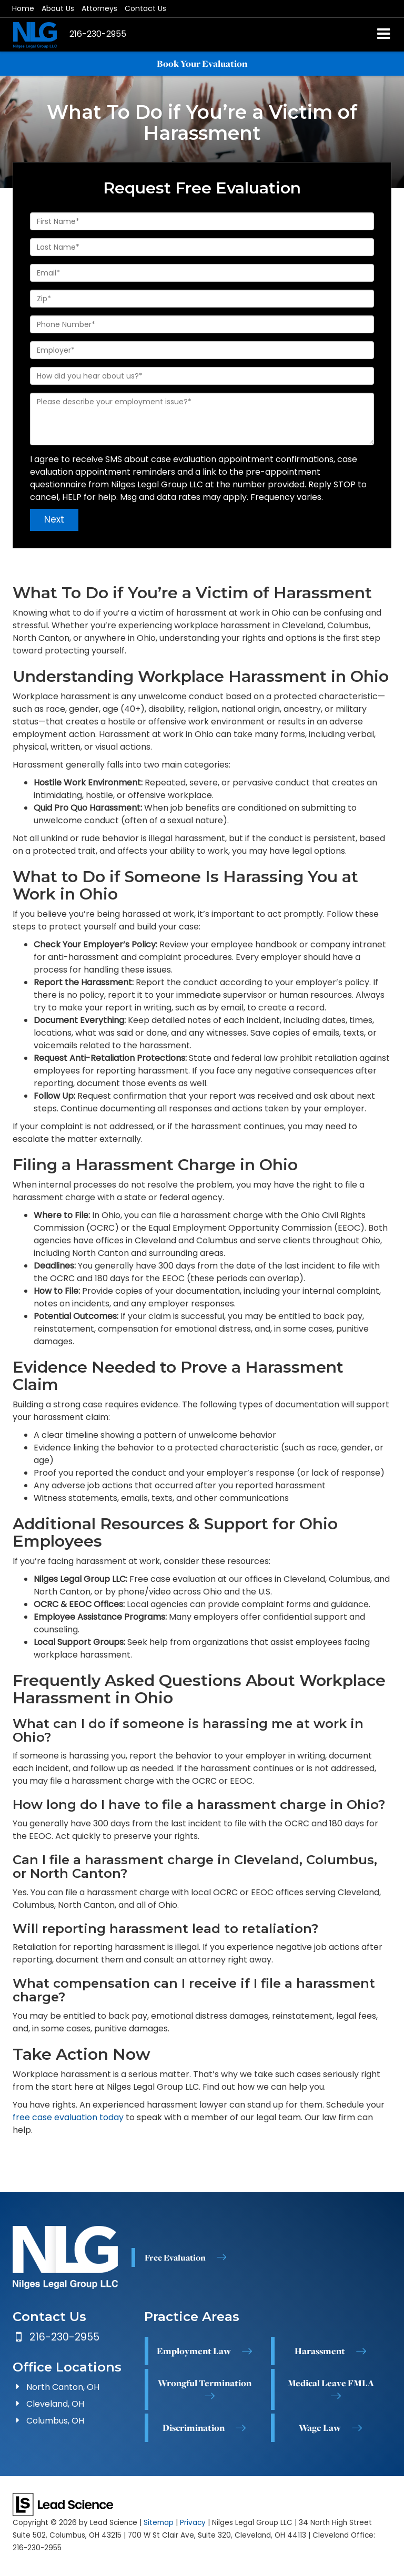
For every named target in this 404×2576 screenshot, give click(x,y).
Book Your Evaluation (202, 63)
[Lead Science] (63, 2504)
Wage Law (320, 2427)
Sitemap (159, 2523)
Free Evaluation (175, 2257)
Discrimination (194, 2427)
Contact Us (145, 8)
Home (23, 8)
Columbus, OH (55, 2421)
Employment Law (194, 2351)
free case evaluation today (68, 2117)
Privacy (193, 2523)
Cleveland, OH (55, 2404)
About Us (58, 8)
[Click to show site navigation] (383, 35)
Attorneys (99, 8)
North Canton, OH (62, 2387)
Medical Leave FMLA (331, 2383)
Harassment (320, 2351)
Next (54, 519)
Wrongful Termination (204, 2383)
